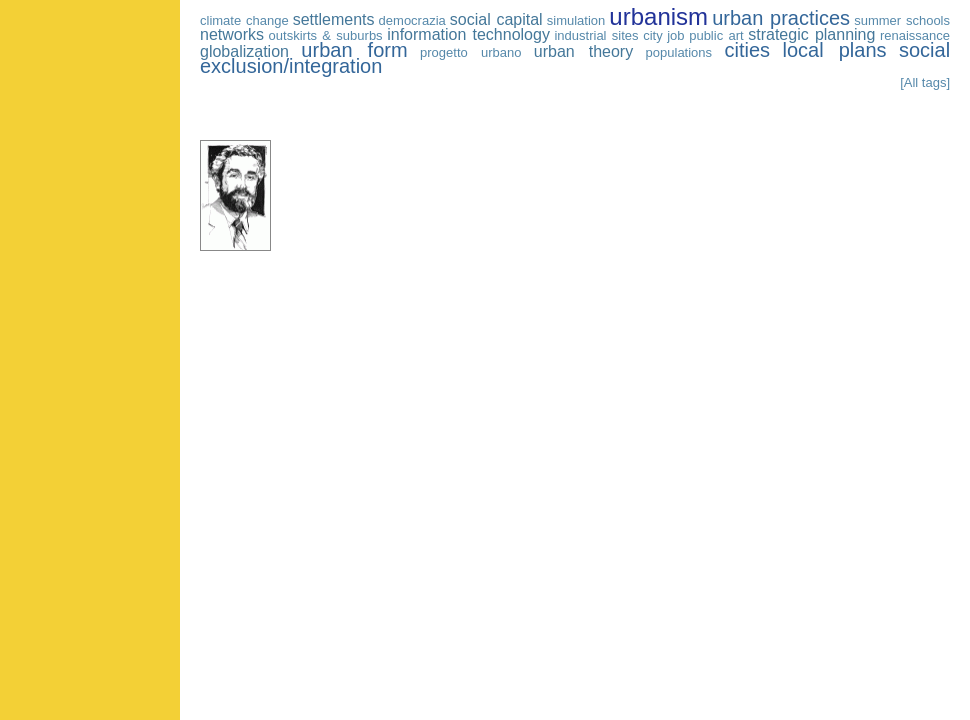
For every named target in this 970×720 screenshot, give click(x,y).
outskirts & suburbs (326, 35)
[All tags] (925, 82)
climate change (244, 20)
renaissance (915, 35)
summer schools (902, 20)
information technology (468, 34)
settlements (334, 19)
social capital (496, 19)
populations (679, 52)
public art (716, 35)
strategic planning (811, 34)
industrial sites (596, 35)
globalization (244, 51)
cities (747, 50)
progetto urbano (470, 52)
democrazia (412, 20)
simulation (576, 20)
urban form (354, 50)
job (675, 35)
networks (232, 34)
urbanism (658, 16)
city (653, 35)
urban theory (583, 51)
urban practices (781, 18)
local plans (834, 50)
